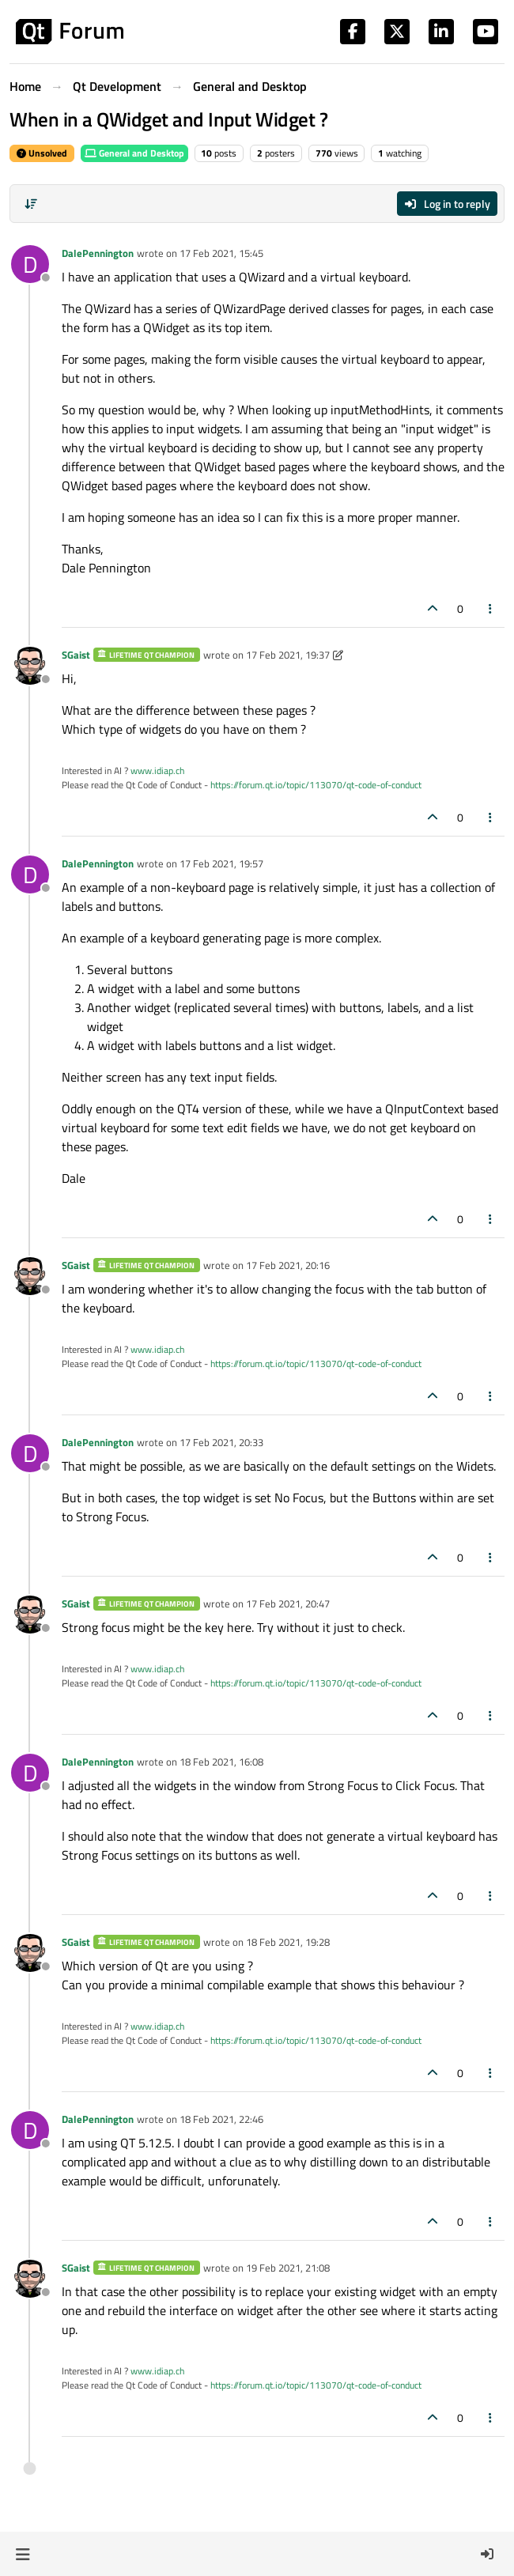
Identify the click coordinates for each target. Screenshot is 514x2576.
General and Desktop (134, 153)
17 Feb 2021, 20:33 (221, 1442)
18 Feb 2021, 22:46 (221, 2119)
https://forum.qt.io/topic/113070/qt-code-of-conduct (315, 784)
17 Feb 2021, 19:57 (221, 863)
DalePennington (98, 253)
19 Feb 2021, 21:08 (288, 2268)
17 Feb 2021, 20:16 (288, 1265)
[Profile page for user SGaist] (30, 666)
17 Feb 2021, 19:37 (288, 655)
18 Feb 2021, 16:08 (221, 1762)
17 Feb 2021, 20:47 (288, 1603)
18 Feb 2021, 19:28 (288, 1942)
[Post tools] (491, 608)
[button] (22, 2554)
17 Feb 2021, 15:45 (221, 253)
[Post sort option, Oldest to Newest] (31, 204)
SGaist (76, 655)
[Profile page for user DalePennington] (30, 264)
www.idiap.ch (157, 770)
